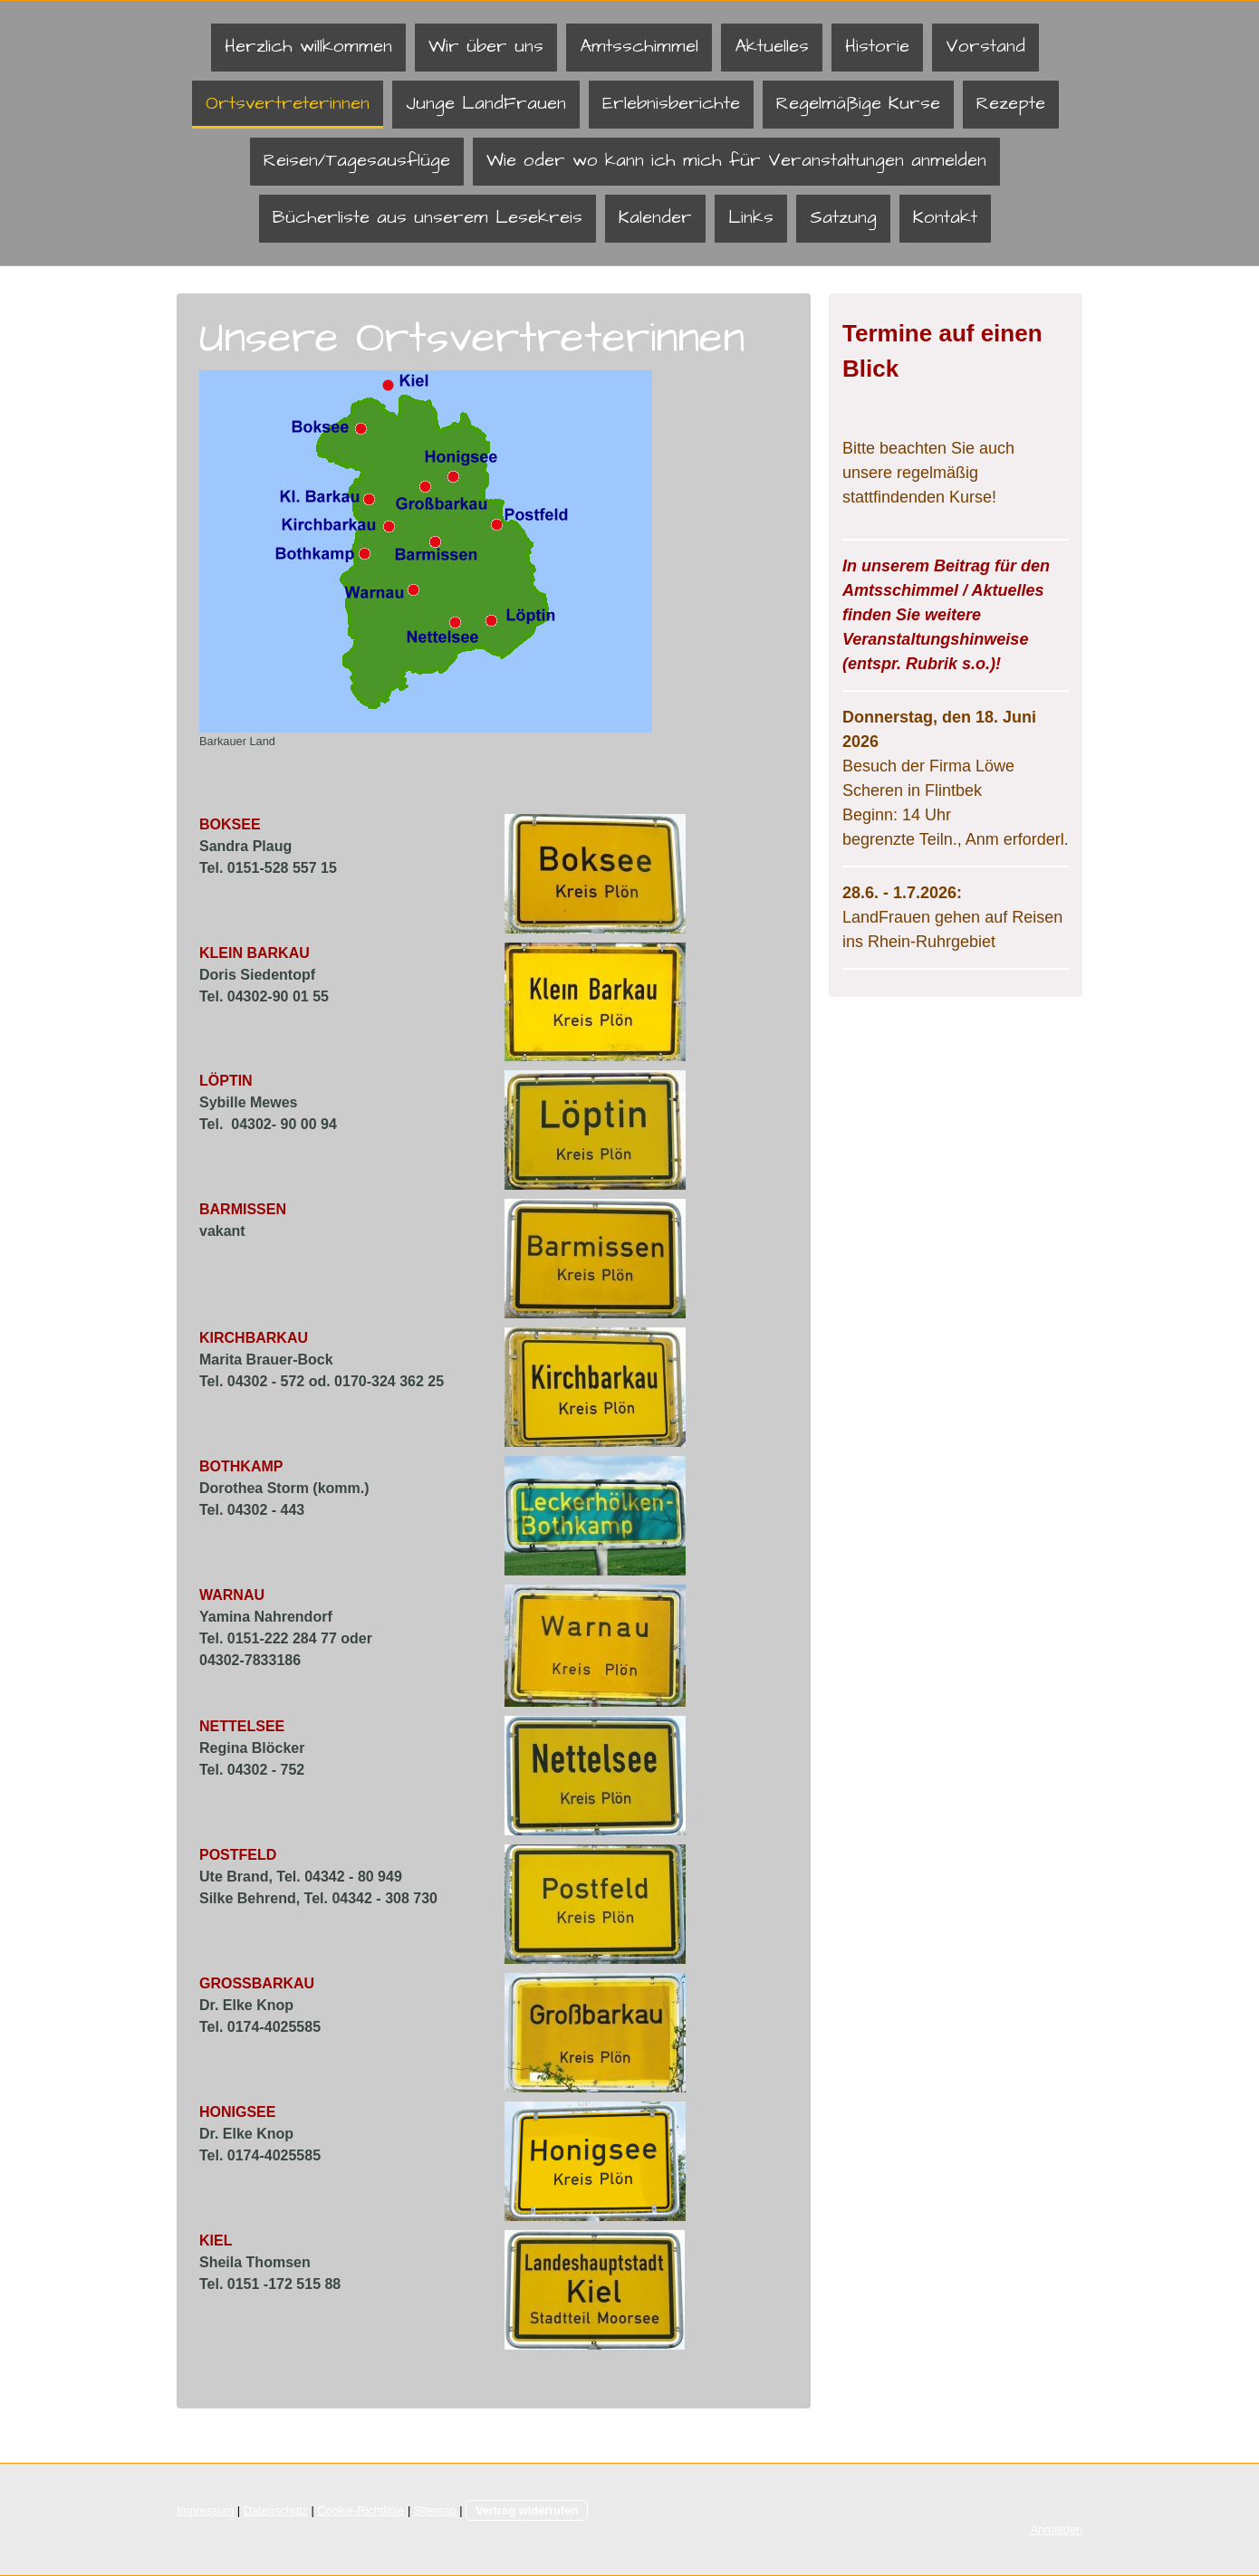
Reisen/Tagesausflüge (357, 160)
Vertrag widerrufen (527, 2510)
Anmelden (1056, 2529)
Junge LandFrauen (486, 103)
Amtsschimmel (639, 46)
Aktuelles (772, 46)
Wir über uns (485, 46)
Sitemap (435, 2510)
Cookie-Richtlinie (360, 2510)
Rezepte (1010, 103)
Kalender (655, 217)
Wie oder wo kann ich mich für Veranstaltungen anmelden (736, 160)
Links (751, 217)
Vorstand (985, 46)
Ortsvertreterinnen (288, 103)
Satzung (843, 217)
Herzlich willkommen (308, 46)
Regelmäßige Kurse (858, 103)
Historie (877, 46)
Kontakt (945, 217)
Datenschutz (276, 2510)
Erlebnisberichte (671, 103)
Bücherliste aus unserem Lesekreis (427, 217)
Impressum (205, 2510)
